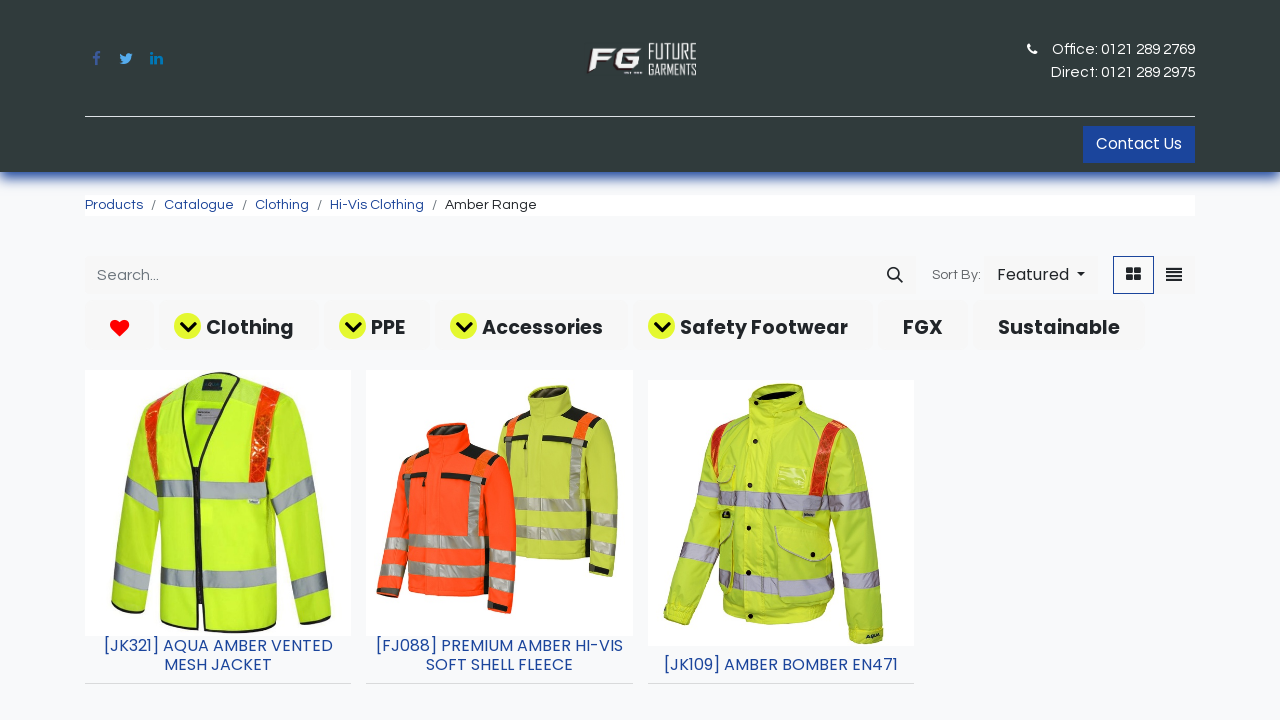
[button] (1041, 275)
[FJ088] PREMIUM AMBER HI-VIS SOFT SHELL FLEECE (499, 655)
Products (114, 205)
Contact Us (1139, 143)
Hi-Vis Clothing (377, 205)
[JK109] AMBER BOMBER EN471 (781, 664)
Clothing (282, 205)
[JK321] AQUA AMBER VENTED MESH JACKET (218, 655)
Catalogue (199, 205)
